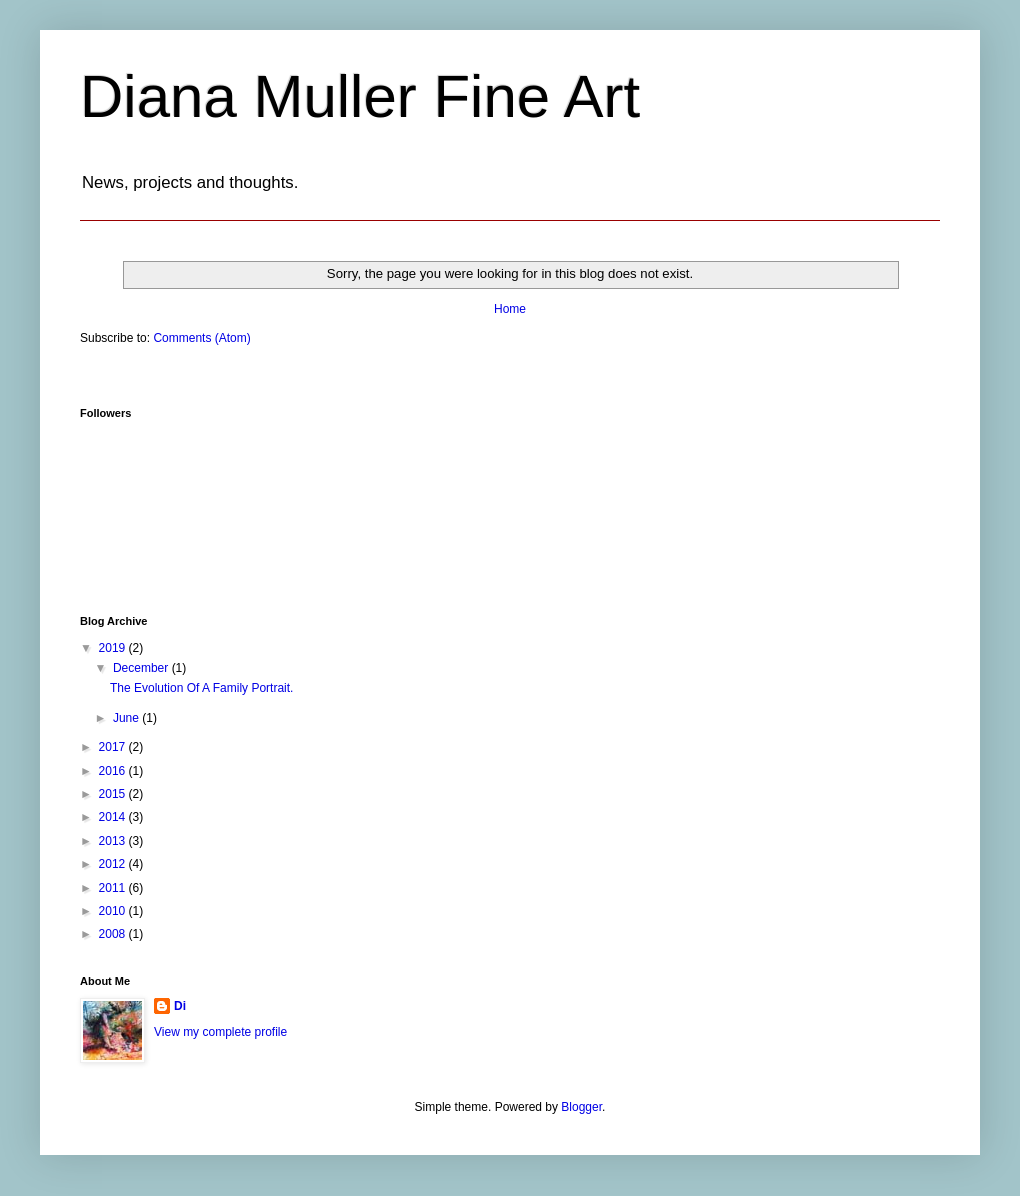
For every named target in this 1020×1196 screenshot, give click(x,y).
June (127, 718)
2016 (114, 771)
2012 (114, 864)
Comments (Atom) (201, 338)
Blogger (581, 1107)
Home (510, 309)
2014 (114, 817)
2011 (114, 888)
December (142, 668)
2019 (114, 648)
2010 (114, 911)
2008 (114, 934)
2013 (114, 841)
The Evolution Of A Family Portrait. (201, 688)
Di (180, 1006)
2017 (114, 747)
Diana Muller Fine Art (360, 96)
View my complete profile (220, 1032)
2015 (114, 794)
